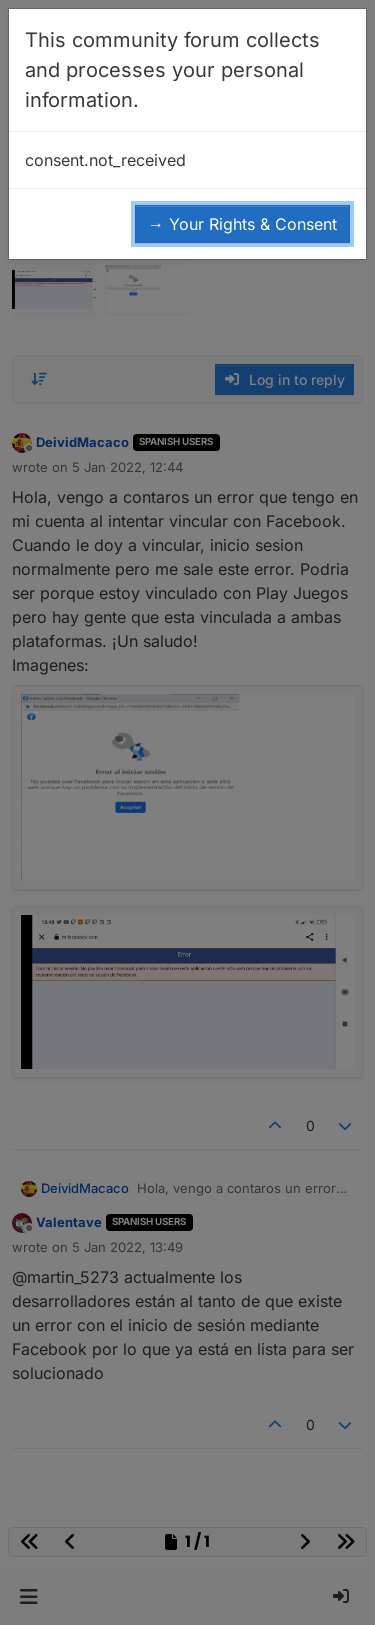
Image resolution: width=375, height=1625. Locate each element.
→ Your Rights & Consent (242, 224)
